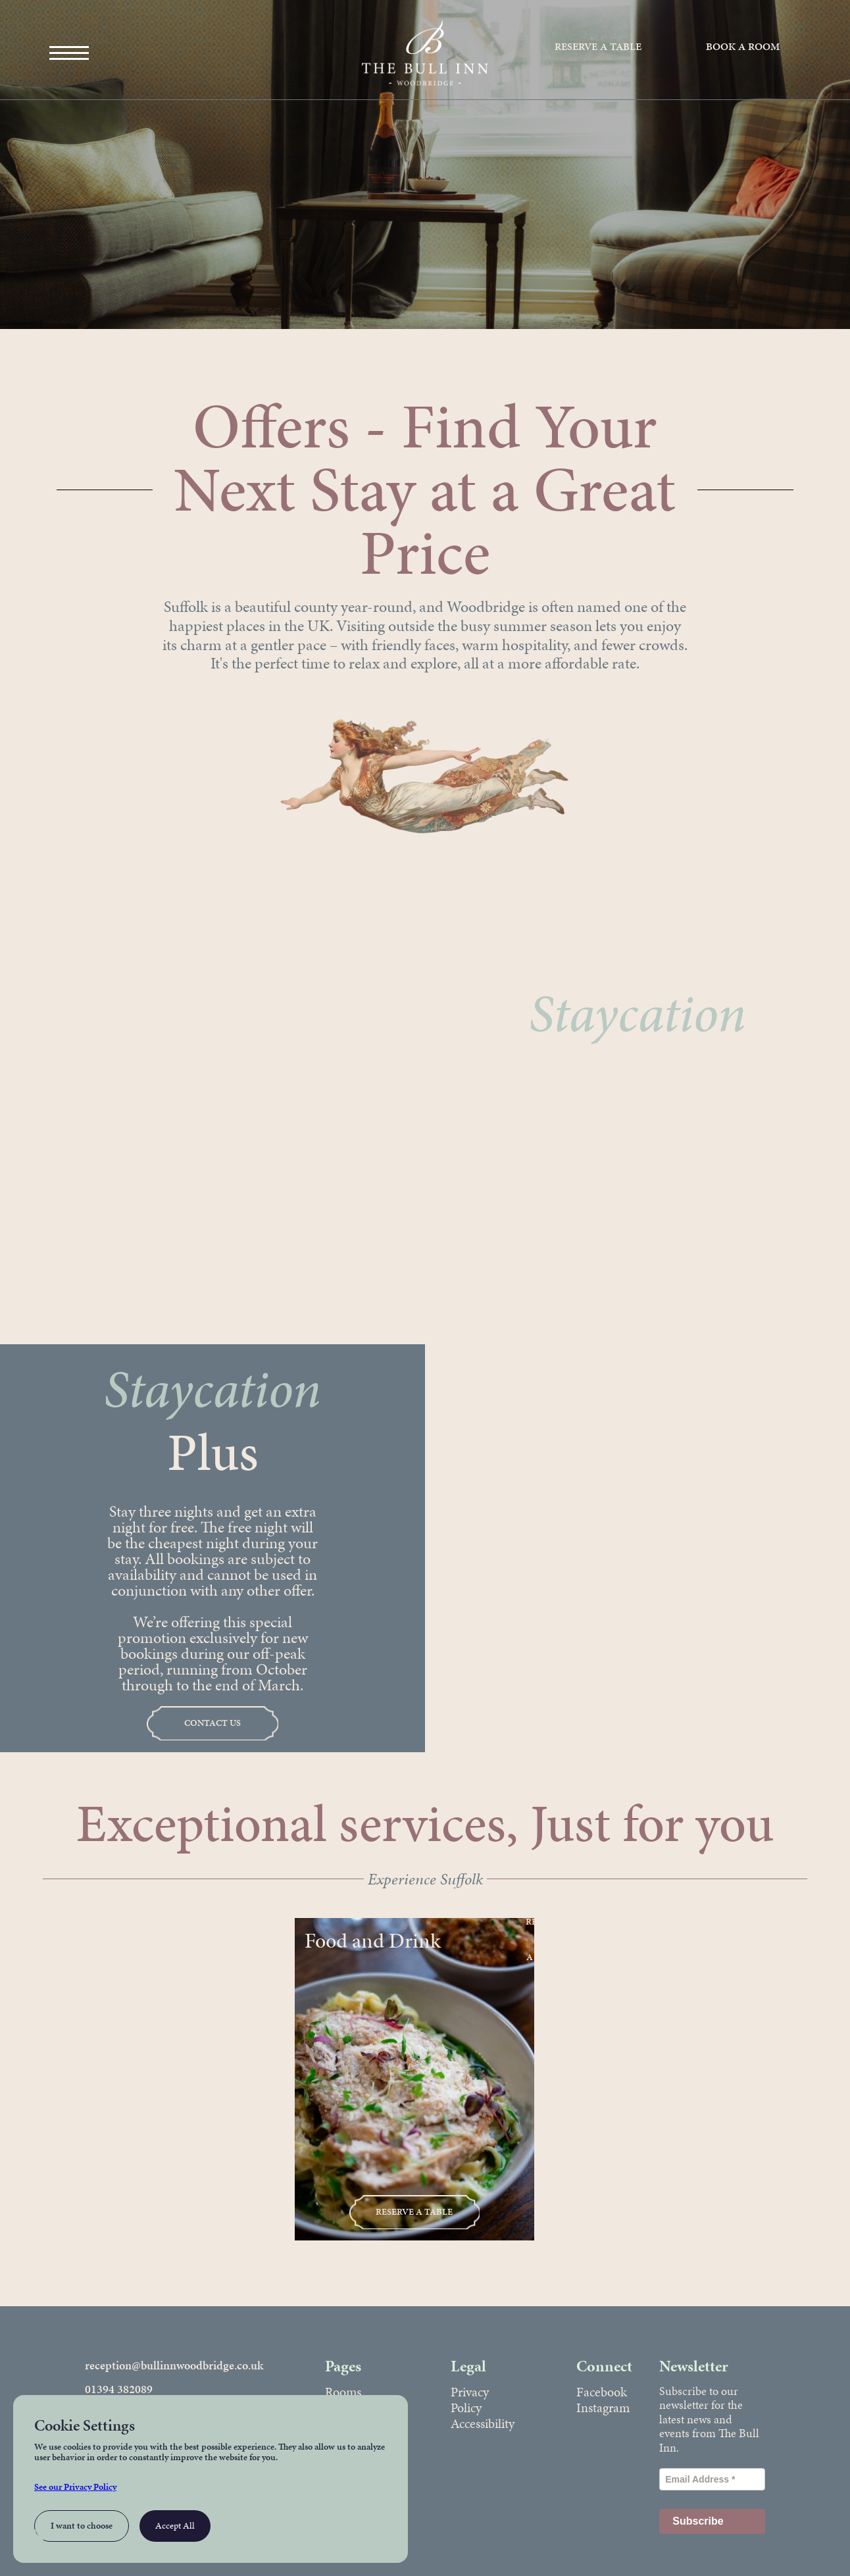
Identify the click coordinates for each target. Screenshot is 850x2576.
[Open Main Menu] (69, 52)
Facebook (601, 2392)
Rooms (343, 2392)
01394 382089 (119, 2389)
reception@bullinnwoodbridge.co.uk (174, 2365)
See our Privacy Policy (75, 2487)
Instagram (603, 2407)
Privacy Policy (470, 2399)
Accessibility (482, 2423)
